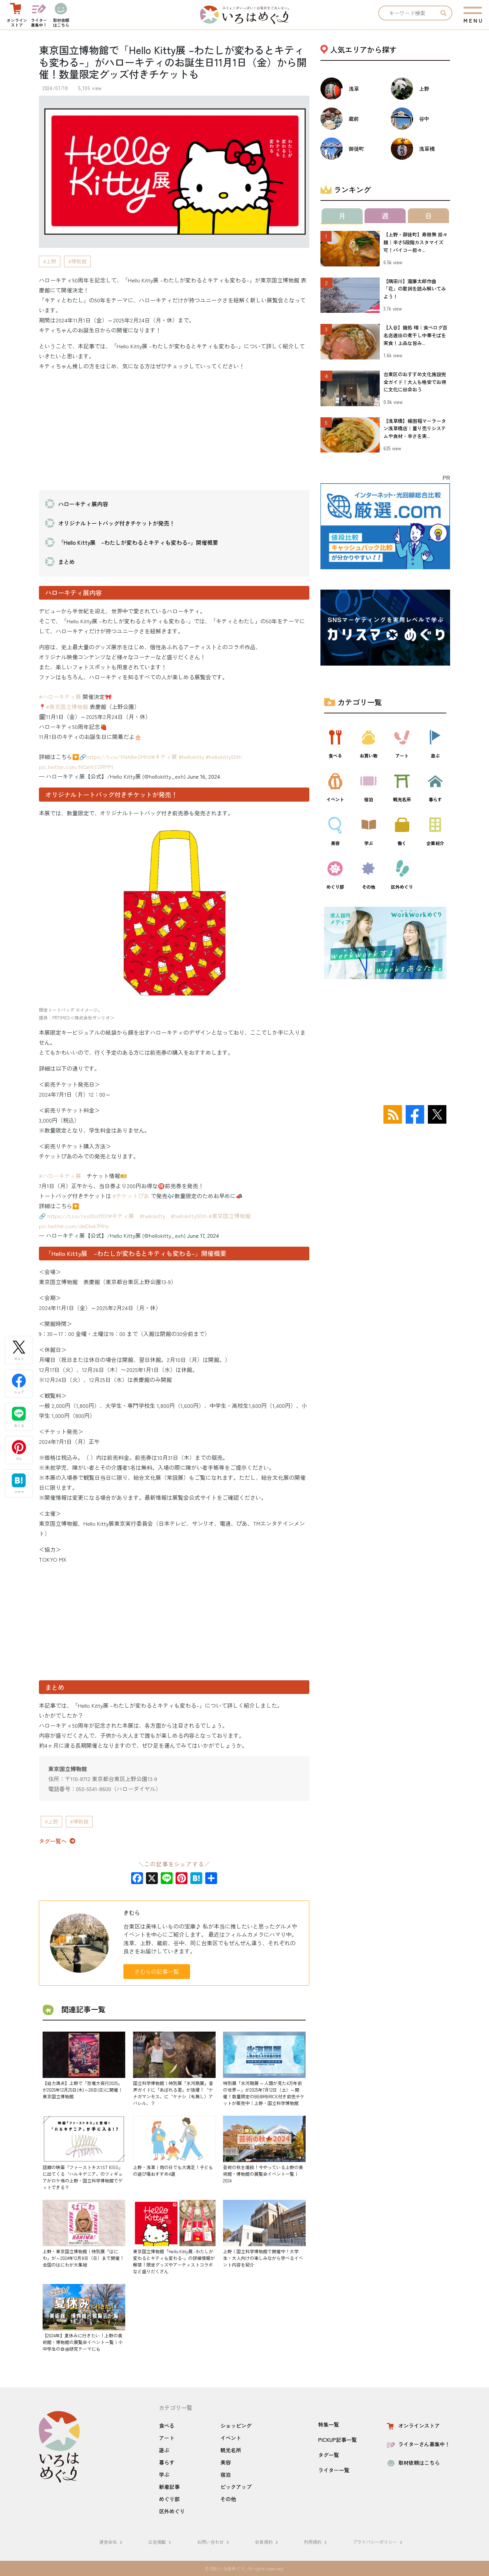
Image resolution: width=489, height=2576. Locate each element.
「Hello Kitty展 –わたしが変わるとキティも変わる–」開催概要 (138, 542)
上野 (51, 261)
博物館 (79, 261)
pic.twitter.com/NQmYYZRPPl (76, 766)
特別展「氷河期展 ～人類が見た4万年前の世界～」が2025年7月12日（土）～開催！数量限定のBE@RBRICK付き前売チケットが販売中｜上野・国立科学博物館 (264, 2093)
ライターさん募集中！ (417, 2444)
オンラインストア (412, 2425)
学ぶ (164, 2474)
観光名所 (230, 2450)
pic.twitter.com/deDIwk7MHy (74, 1226)
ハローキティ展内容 (83, 504)
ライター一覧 (333, 2470)
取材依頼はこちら (412, 2462)
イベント (230, 2437)
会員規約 (267, 2542)
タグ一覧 (328, 2455)
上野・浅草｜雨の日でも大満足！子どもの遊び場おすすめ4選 (173, 2170)
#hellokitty (191, 756)
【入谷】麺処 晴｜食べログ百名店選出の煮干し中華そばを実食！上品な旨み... (415, 335)
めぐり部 (169, 2499)
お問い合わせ (214, 2542)
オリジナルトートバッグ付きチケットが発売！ (116, 523)
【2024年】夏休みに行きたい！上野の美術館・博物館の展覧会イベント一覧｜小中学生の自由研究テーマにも (83, 2342)
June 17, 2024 (203, 1235)
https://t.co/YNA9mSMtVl (119, 756)
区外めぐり (172, 2511)
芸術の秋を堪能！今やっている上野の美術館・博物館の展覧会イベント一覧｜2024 (263, 2174)
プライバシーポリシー (379, 2542)
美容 (225, 2462)
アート (166, 2437)
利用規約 (316, 2542)
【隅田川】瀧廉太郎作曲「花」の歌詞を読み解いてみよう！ (414, 289)
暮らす (166, 2462)
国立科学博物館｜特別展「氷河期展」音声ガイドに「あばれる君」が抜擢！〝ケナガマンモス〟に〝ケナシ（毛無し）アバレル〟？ (173, 2093)
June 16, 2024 (203, 776)
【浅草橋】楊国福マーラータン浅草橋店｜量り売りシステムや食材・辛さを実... (414, 428)
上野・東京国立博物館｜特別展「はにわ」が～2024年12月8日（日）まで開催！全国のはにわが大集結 (83, 2258)
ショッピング (236, 2425)
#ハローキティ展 (60, 696)
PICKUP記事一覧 (337, 2439)
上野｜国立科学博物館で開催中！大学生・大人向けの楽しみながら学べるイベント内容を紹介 (263, 2258)
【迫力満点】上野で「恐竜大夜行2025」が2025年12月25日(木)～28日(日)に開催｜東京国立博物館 (83, 2089)
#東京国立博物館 (67, 706)
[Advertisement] (174, 429)
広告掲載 (160, 2542)
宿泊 (225, 2474)
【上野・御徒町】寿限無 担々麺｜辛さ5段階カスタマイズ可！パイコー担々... (415, 242)
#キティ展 (164, 756)
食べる (166, 2425)
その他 (228, 2499)
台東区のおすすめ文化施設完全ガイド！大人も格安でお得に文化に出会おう (414, 382)
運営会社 (111, 2542)
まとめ (66, 562)
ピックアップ (236, 2486)
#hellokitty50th (224, 756)
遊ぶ (164, 2450)
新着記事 (169, 2486)
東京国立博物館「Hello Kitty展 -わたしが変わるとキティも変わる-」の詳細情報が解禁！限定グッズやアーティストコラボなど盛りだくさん (174, 2261)
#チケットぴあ (131, 1196)
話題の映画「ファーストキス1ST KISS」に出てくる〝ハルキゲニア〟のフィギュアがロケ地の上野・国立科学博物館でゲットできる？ (83, 2177)
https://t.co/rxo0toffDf (78, 1216)
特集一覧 (328, 2424)
